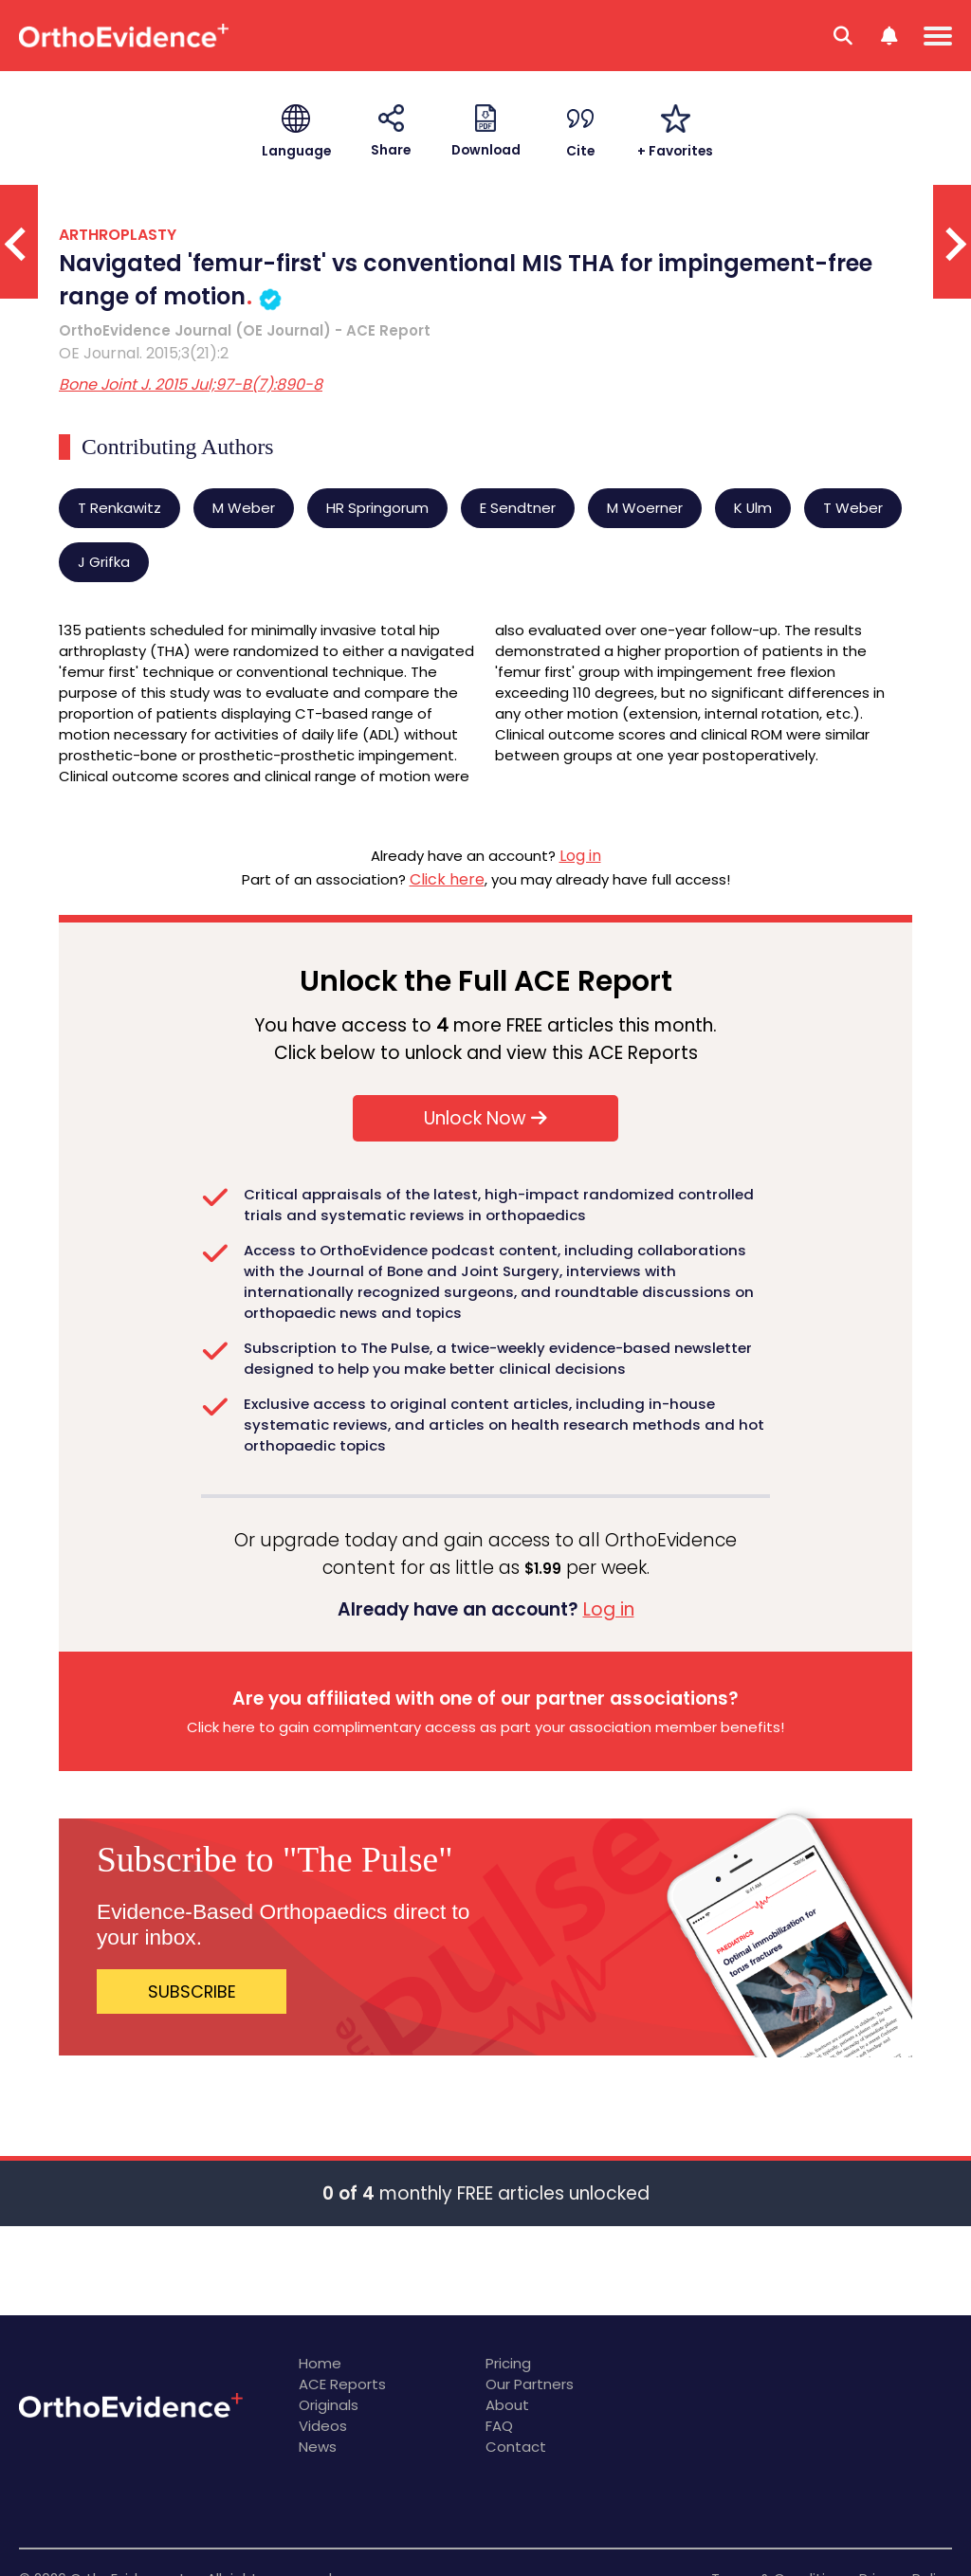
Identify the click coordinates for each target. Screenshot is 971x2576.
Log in (580, 856)
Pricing (508, 2363)
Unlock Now (485, 1118)
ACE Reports (342, 2384)
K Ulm (753, 508)
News (318, 2447)
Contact (516, 2447)
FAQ (499, 2426)
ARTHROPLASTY (117, 235)
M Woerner (645, 508)
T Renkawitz (119, 508)
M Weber (243, 508)
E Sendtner (518, 508)
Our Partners (530, 2384)
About (507, 2405)
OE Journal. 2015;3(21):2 (144, 353)
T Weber (853, 508)
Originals (328, 2405)
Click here (447, 879)
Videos (323, 2426)
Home (320, 2363)
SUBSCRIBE (192, 1991)
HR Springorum (377, 508)
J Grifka (104, 562)
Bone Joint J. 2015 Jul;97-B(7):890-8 (190, 384)
